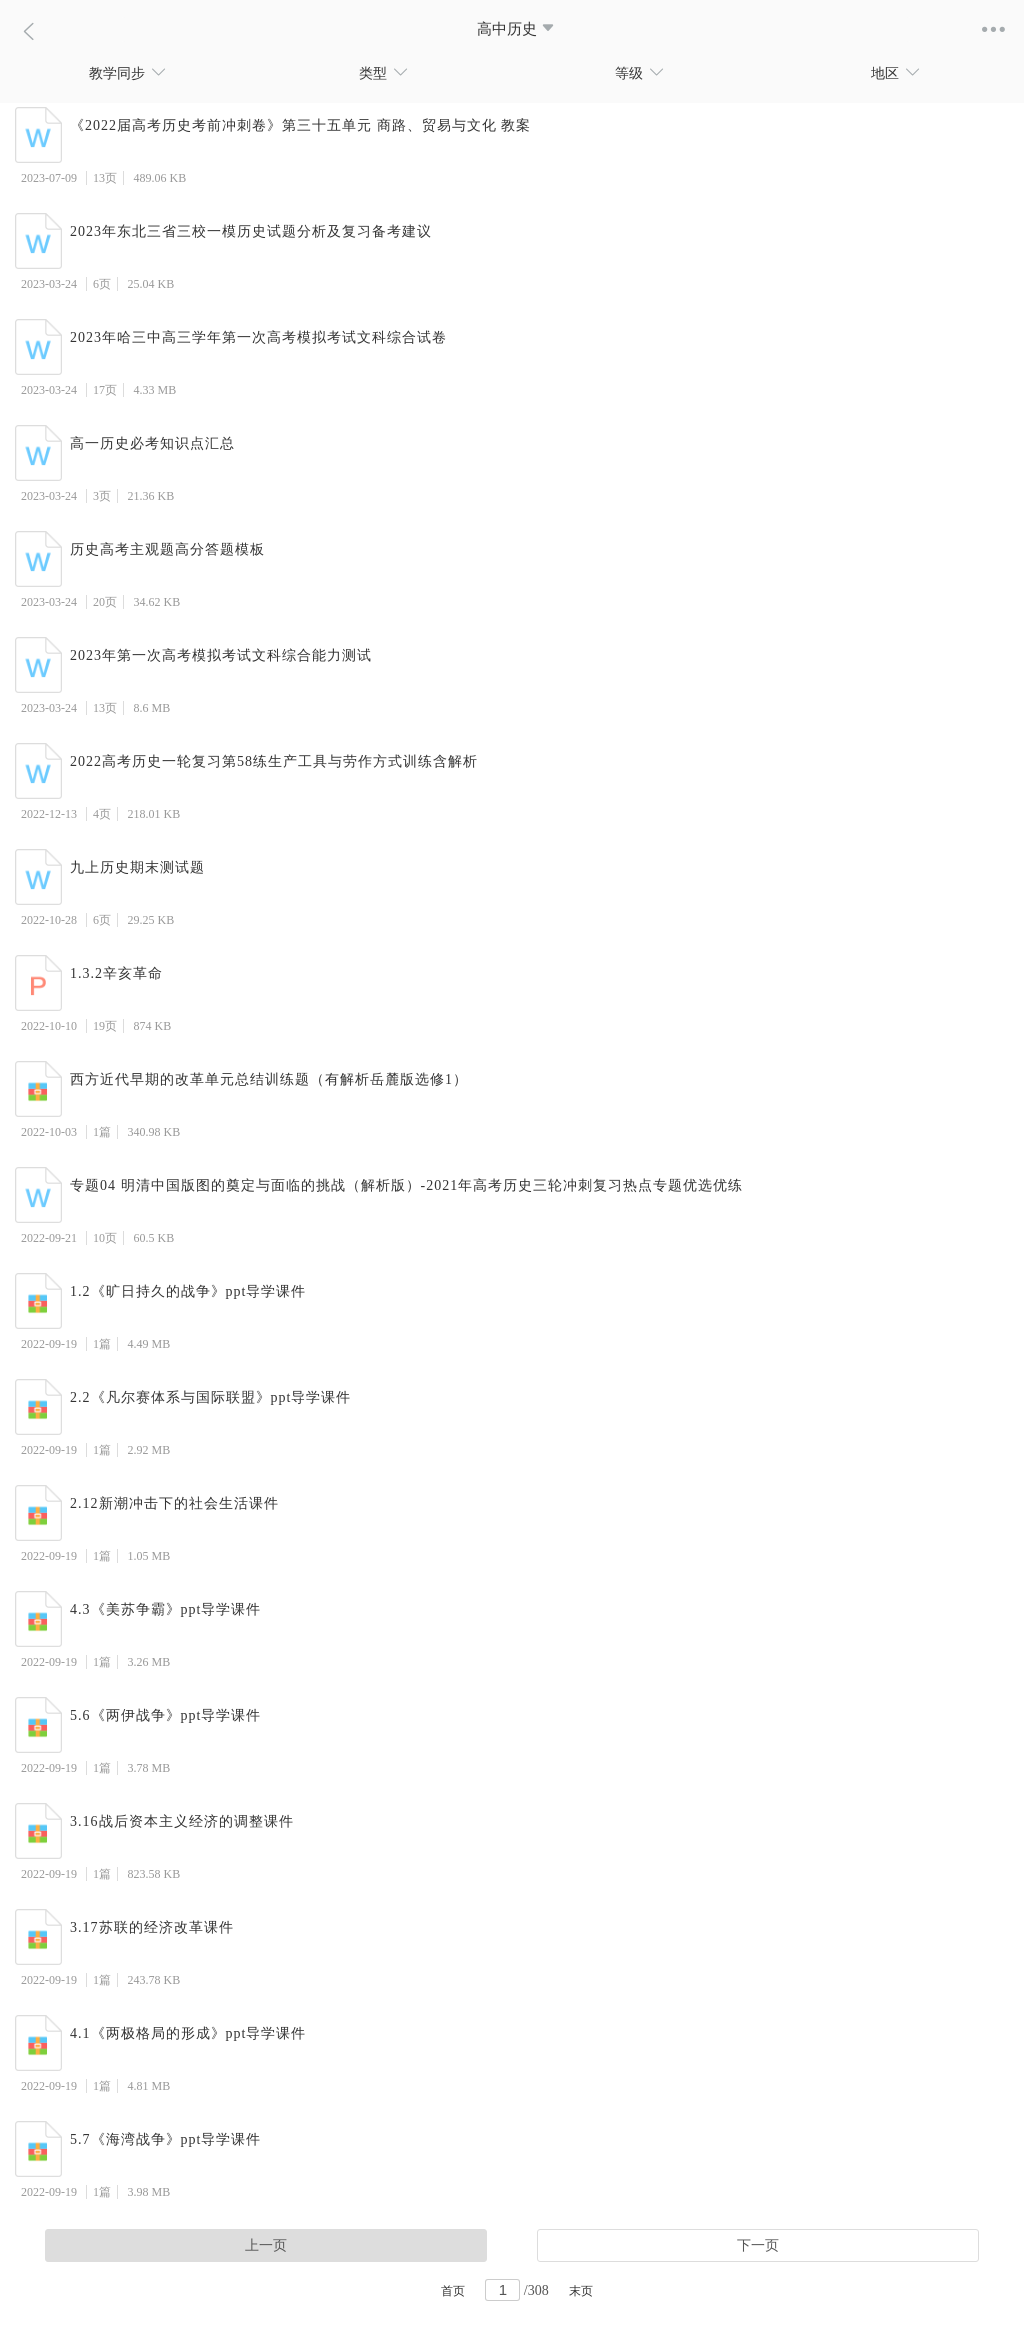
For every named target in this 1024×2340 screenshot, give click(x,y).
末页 (581, 2291)
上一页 (266, 2245)
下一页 (758, 2245)
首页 (453, 2291)
